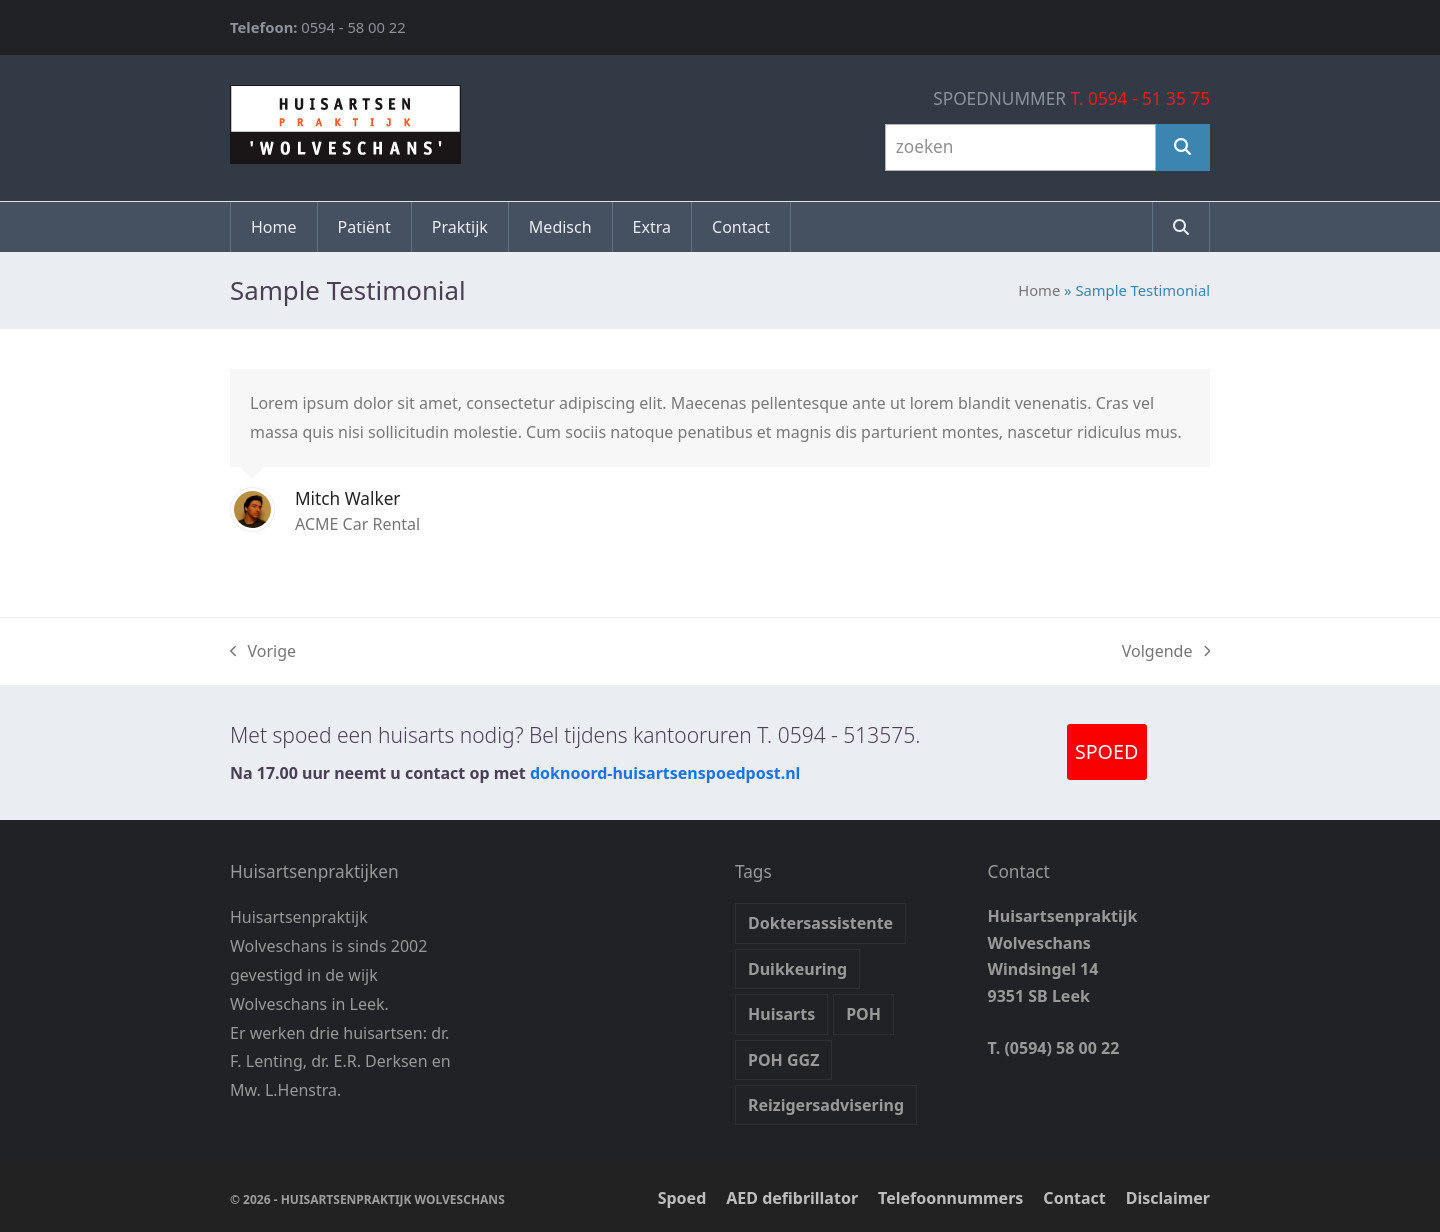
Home (1039, 290)
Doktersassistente (820, 923)
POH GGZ (783, 1060)
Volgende (1166, 652)
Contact (1074, 1198)
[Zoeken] (1183, 147)
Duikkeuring (797, 969)
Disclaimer (1168, 1198)
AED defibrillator (792, 1198)
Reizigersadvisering (826, 1105)
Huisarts (781, 1014)
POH (863, 1014)
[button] (1181, 227)
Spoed (682, 1198)
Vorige (263, 652)
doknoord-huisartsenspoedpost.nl (665, 773)
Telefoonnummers (950, 1198)
